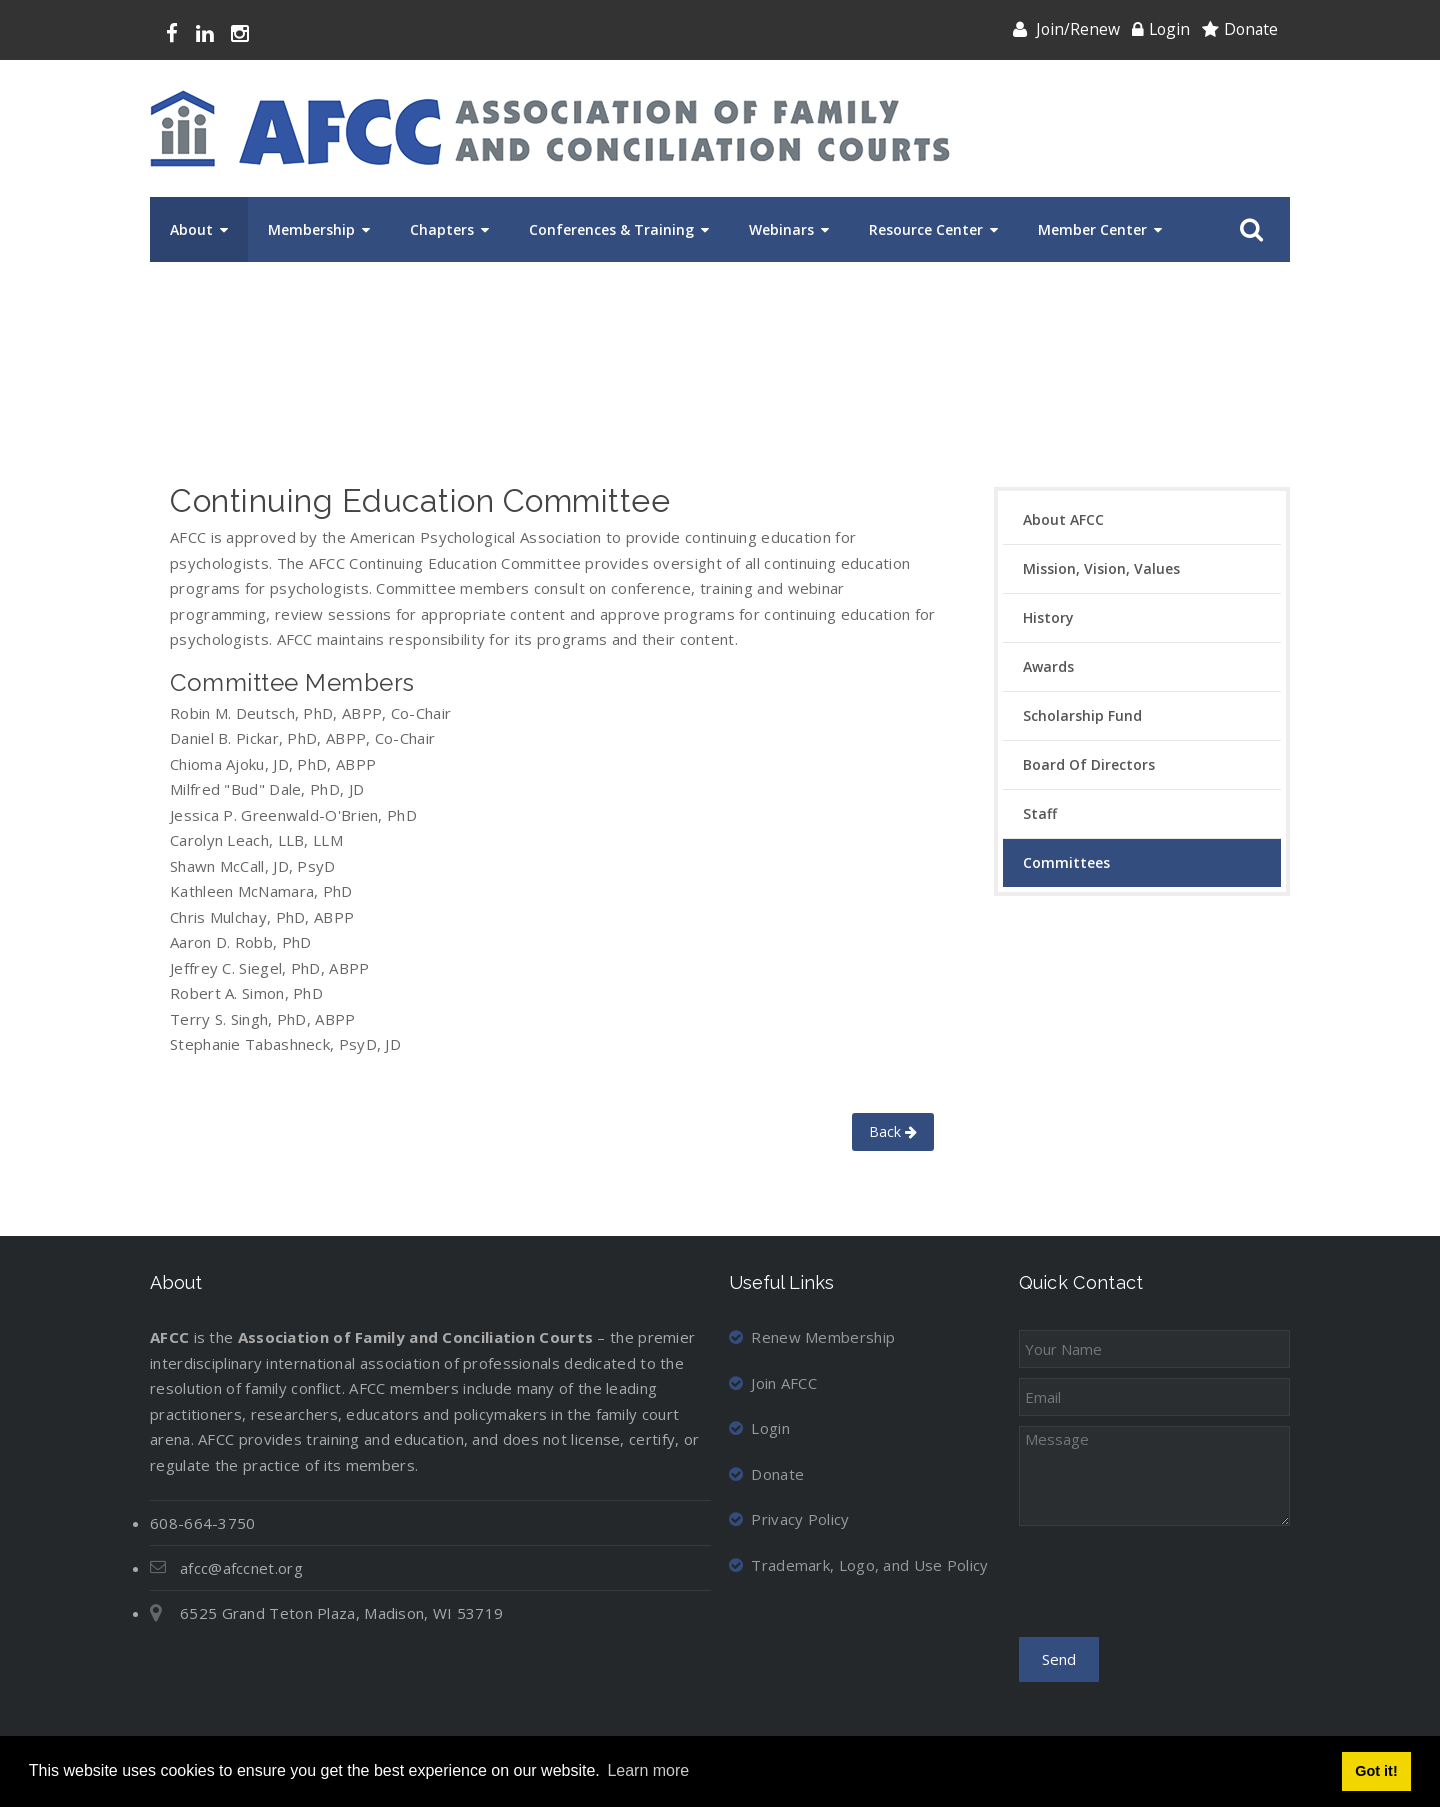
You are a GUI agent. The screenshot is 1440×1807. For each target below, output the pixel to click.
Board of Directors (1089, 764)
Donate (1251, 29)
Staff (1040, 813)
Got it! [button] (1376, 1771)
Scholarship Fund (1082, 715)
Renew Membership (812, 1337)
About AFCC (1063, 519)
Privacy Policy (789, 1519)
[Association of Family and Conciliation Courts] (550, 128)
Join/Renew (1078, 29)
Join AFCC (773, 1383)
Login (1169, 29)
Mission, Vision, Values (1101, 568)
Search (1247, 230)
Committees (1066, 862)
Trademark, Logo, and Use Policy (859, 1565)
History (1048, 617)
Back (893, 1131)
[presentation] (1171, 1588)
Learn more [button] (648, 1770)
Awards (1048, 666)
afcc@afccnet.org (241, 1568)
